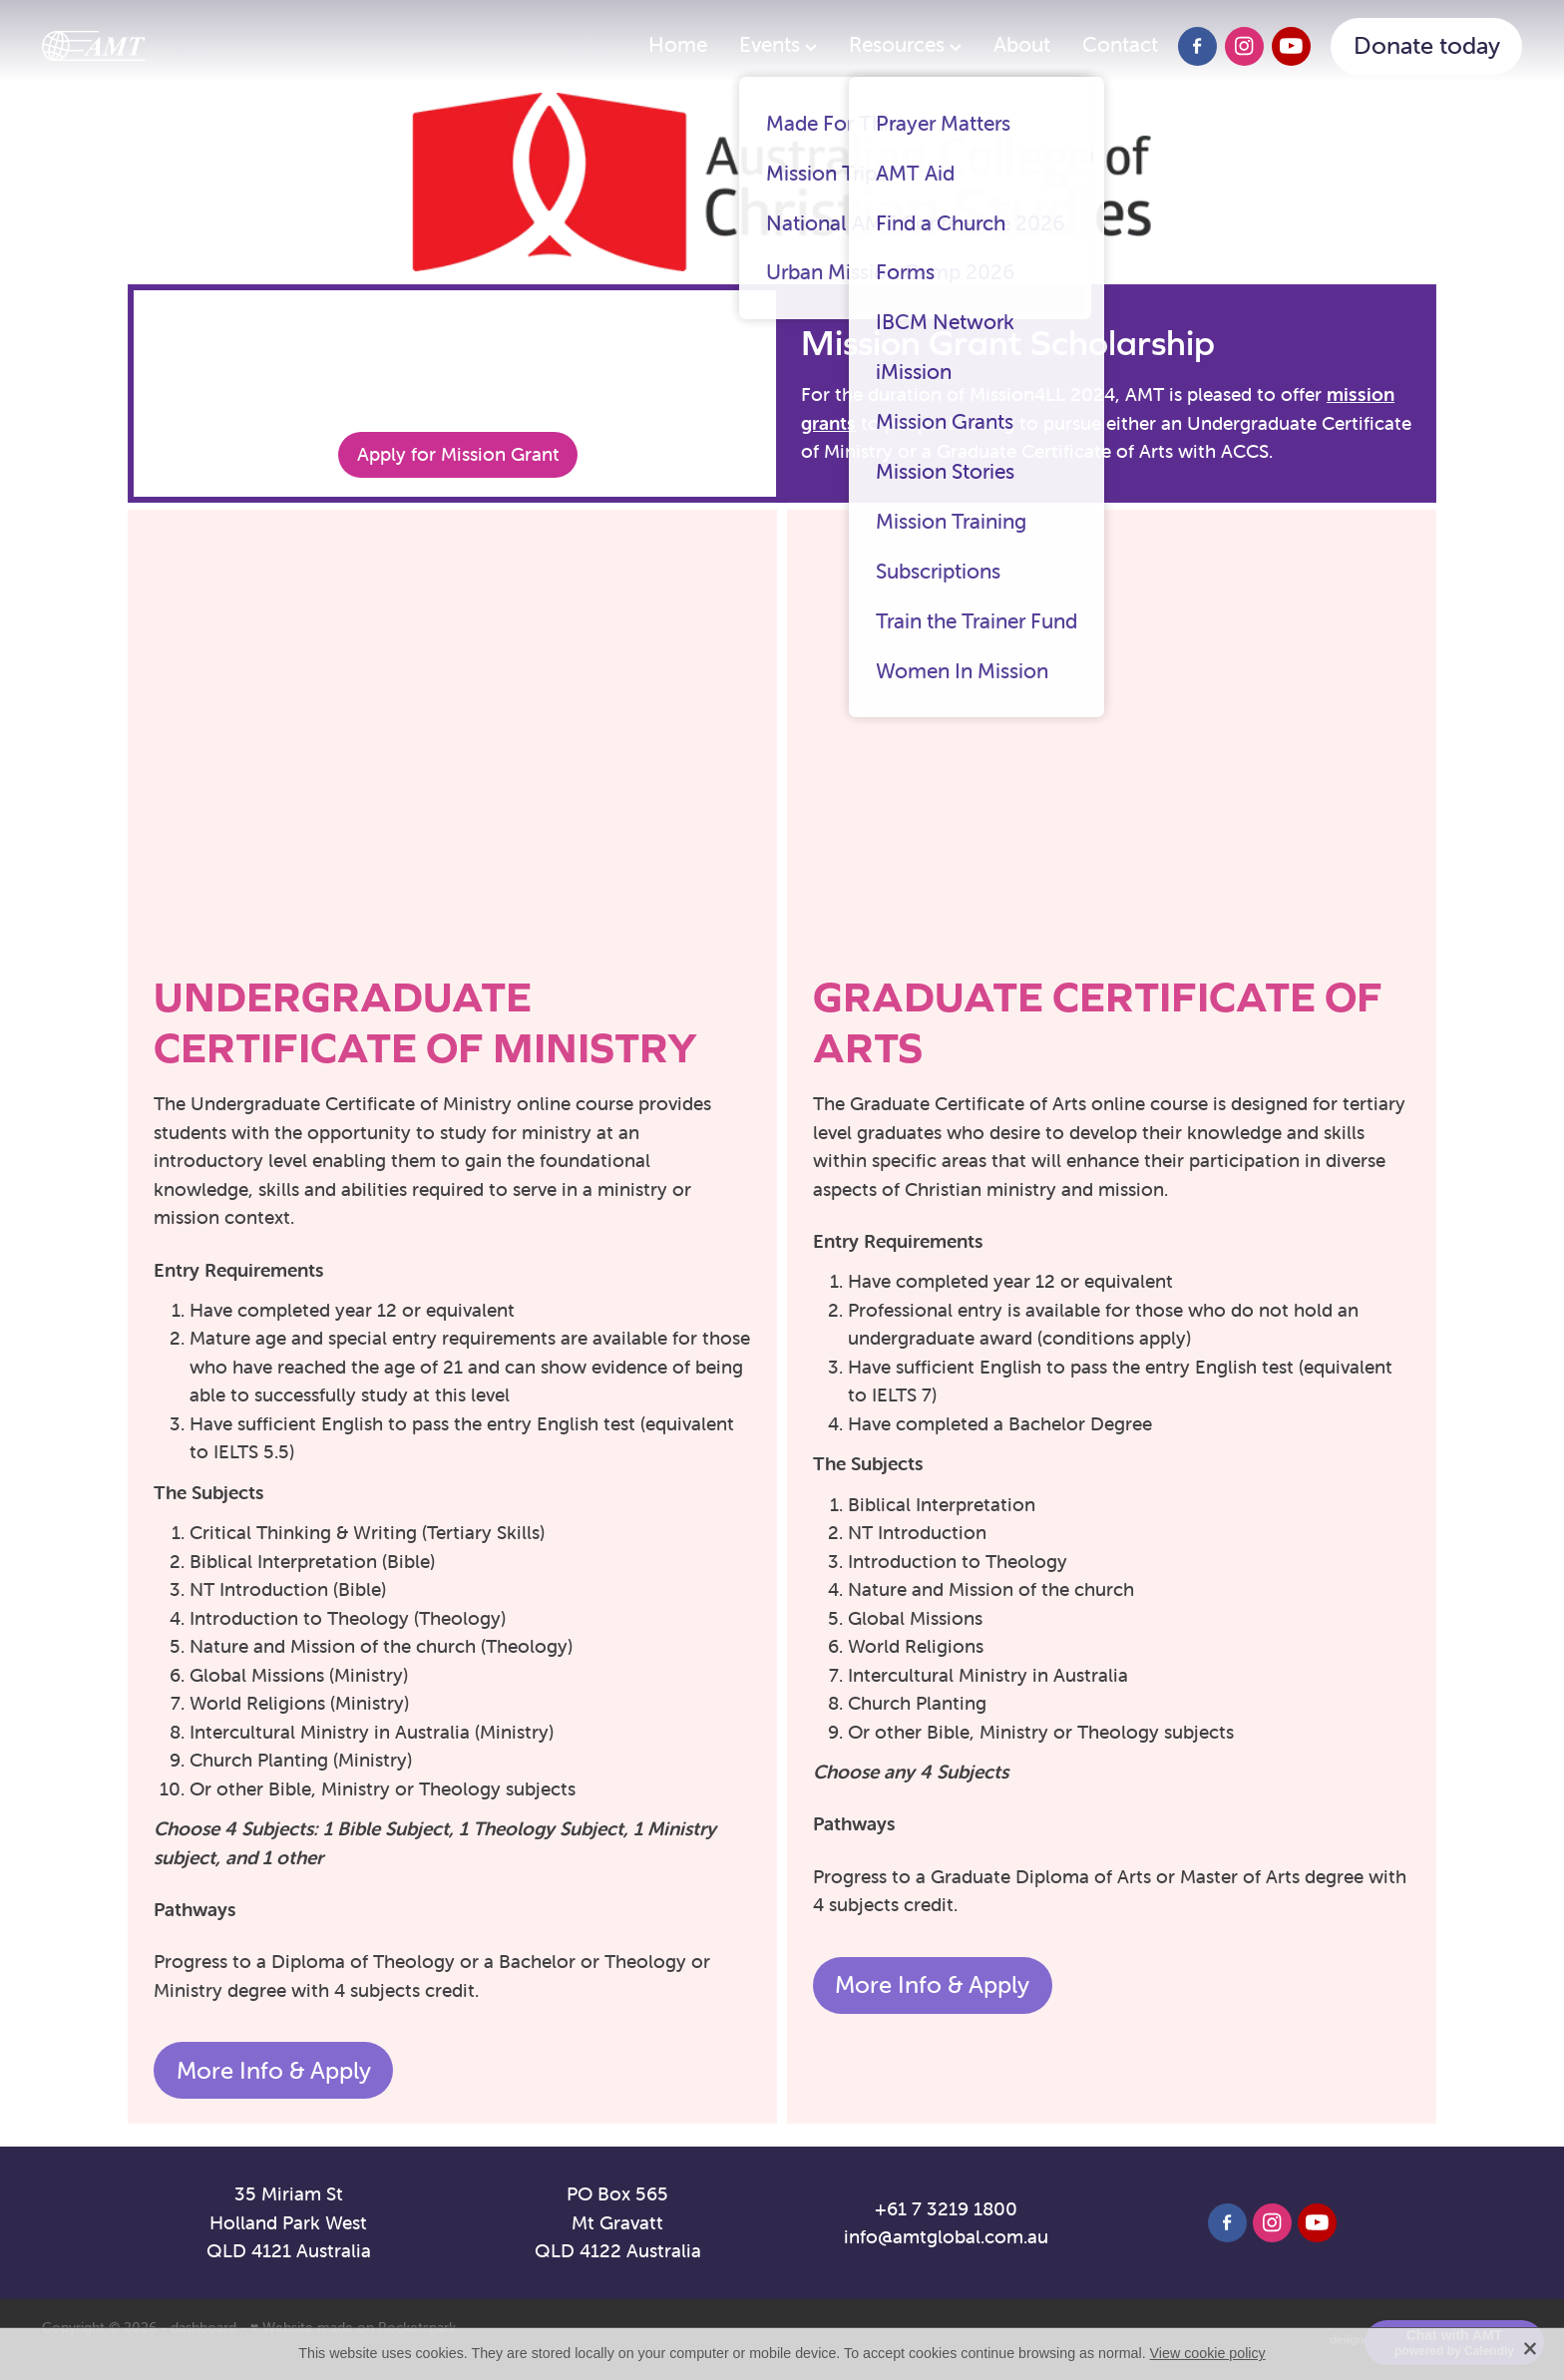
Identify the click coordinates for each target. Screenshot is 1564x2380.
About (1021, 44)
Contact (1120, 44)
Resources (905, 44)
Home (677, 44)
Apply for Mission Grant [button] (458, 454)
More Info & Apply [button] (274, 2070)
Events (778, 44)
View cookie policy (1208, 2353)
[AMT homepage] (190, 46)
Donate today (1427, 45)
